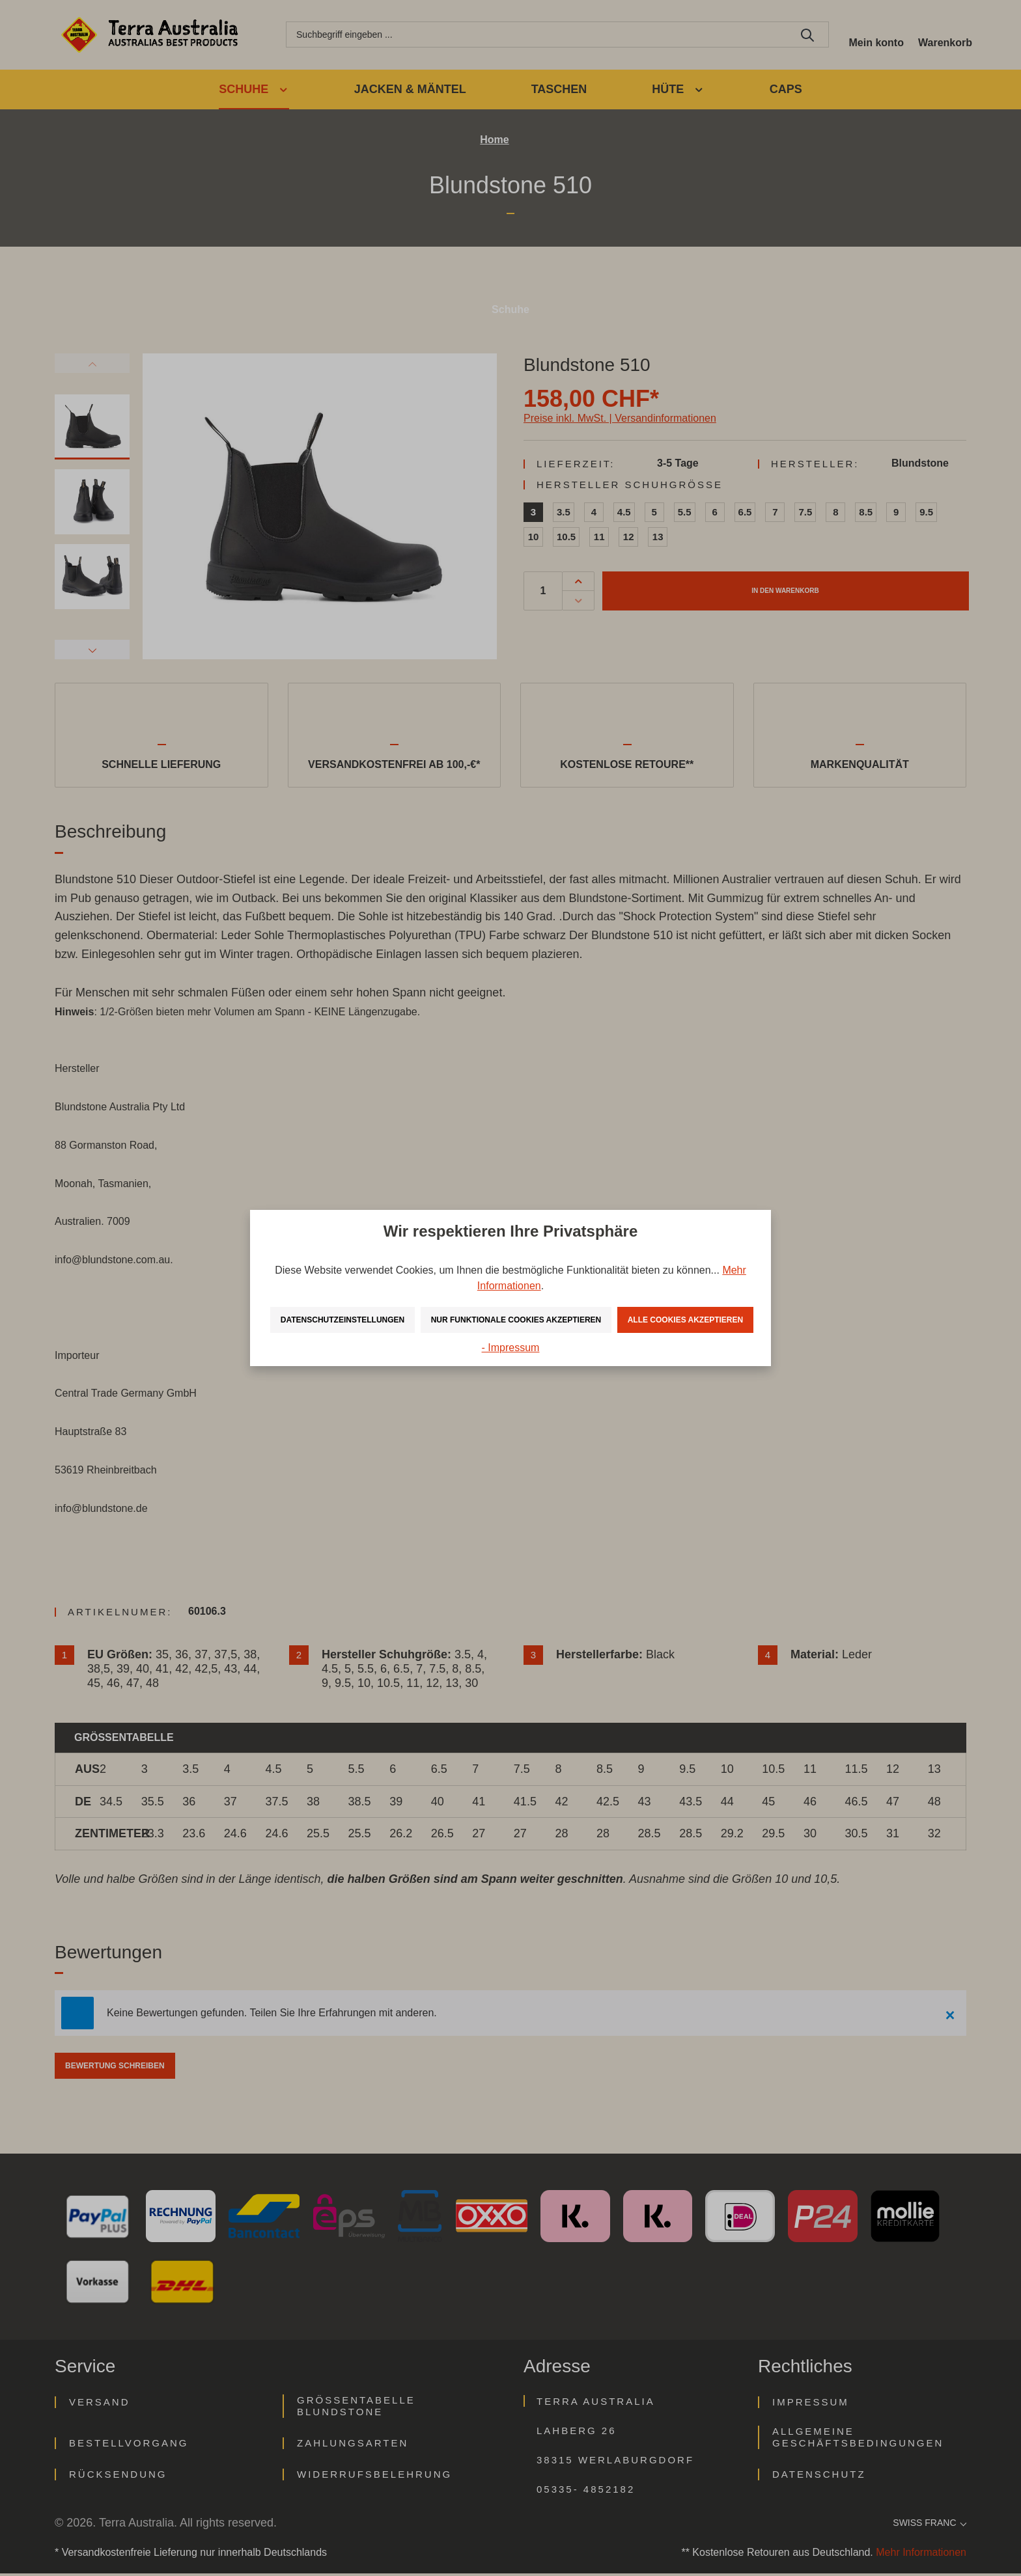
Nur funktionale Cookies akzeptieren (606, 1303)
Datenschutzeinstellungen (386, 1303)
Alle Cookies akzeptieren (512, 1335)
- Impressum (511, 1363)
